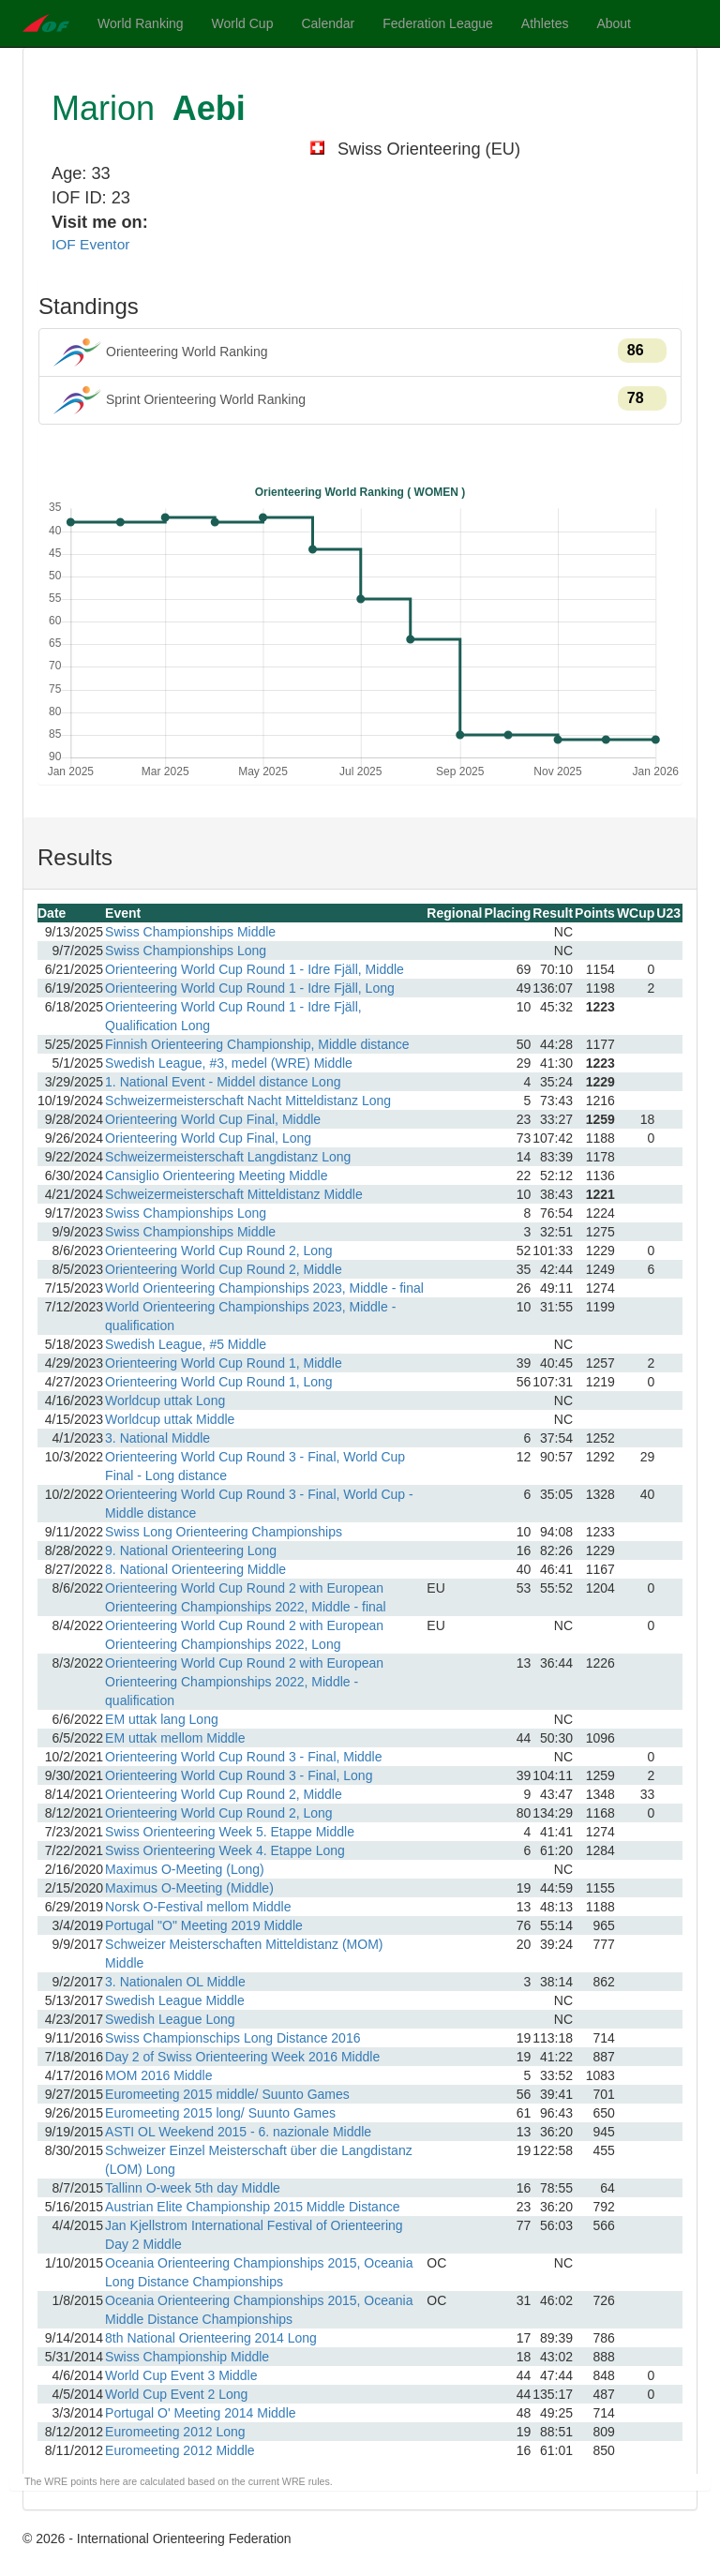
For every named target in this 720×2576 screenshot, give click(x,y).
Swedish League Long (170, 2019)
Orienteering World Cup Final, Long (208, 1138)
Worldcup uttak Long (165, 1400)
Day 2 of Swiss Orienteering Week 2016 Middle (242, 2056)
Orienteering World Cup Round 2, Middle (223, 1269)
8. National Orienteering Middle (195, 1569)
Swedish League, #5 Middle (185, 1344)
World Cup (243, 23)
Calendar (327, 23)
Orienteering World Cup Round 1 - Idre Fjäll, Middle (254, 969)
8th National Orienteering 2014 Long (211, 2337)
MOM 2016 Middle (158, 2075)
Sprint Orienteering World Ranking (360, 400)
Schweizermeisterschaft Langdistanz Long (228, 1156)
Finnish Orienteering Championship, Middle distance (257, 1044)
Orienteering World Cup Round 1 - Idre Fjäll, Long (250, 988)
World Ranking (141, 23)
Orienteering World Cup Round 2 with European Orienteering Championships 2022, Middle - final (245, 1597)
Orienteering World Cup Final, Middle (213, 1119)
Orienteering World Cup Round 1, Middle (223, 1362)
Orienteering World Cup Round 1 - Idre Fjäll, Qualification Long (233, 1016)
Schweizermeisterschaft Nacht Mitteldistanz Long (248, 1100)
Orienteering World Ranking (360, 352)
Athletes (545, 23)
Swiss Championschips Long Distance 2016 (232, 2037)
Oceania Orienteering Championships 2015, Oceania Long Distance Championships (258, 2272)
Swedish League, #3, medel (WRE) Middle (228, 1063)
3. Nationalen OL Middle (175, 1981)
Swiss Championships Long (185, 950)
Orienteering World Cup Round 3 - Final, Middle (243, 1756)
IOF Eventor (90, 244)
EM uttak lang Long (161, 1719)
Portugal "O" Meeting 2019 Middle (204, 1925)
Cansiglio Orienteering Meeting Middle (216, 1175)
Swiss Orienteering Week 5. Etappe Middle (229, 1831)
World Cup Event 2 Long (176, 2394)
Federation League (437, 23)
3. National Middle (157, 1437)
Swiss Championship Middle (187, 2356)
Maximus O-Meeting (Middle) (189, 1887)
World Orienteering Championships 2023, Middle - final (264, 1288)
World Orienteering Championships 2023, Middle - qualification (250, 1316)
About (613, 23)
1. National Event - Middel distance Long (222, 1081)
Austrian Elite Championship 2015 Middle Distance (252, 2206)
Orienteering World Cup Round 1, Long (219, 1381)
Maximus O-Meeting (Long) (184, 1869)
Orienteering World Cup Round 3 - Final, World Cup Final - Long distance (255, 1466)
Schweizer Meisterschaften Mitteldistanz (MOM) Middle (243, 1953)
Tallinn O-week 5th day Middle (192, 2187)
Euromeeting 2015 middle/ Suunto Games (227, 2094)
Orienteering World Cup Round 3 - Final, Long (238, 1775)
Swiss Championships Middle (190, 931)
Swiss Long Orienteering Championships (223, 1531)
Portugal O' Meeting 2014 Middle (200, 2412)
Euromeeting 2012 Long (175, 2431)
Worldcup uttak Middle (169, 1419)
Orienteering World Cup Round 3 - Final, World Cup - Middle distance (259, 1503)
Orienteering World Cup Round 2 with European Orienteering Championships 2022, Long (244, 1635)
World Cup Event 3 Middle (181, 2375)
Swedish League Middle (175, 2000)
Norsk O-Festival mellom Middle (198, 1906)
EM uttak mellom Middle (175, 1737)
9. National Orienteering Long (191, 1550)
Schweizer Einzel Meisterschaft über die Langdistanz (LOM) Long (258, 2160)
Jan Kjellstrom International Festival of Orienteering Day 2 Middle (253, 2235)
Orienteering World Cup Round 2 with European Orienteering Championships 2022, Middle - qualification (244, 1681)
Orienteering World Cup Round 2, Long (219, 1250)
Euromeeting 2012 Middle (180, 2450)
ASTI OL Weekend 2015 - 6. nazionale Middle (238, 2131)
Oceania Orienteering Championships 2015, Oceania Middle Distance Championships (258, 2310)
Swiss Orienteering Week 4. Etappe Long (225, 1850)
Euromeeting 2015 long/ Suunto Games (220, 2112)
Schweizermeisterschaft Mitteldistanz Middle (234, 1194)
